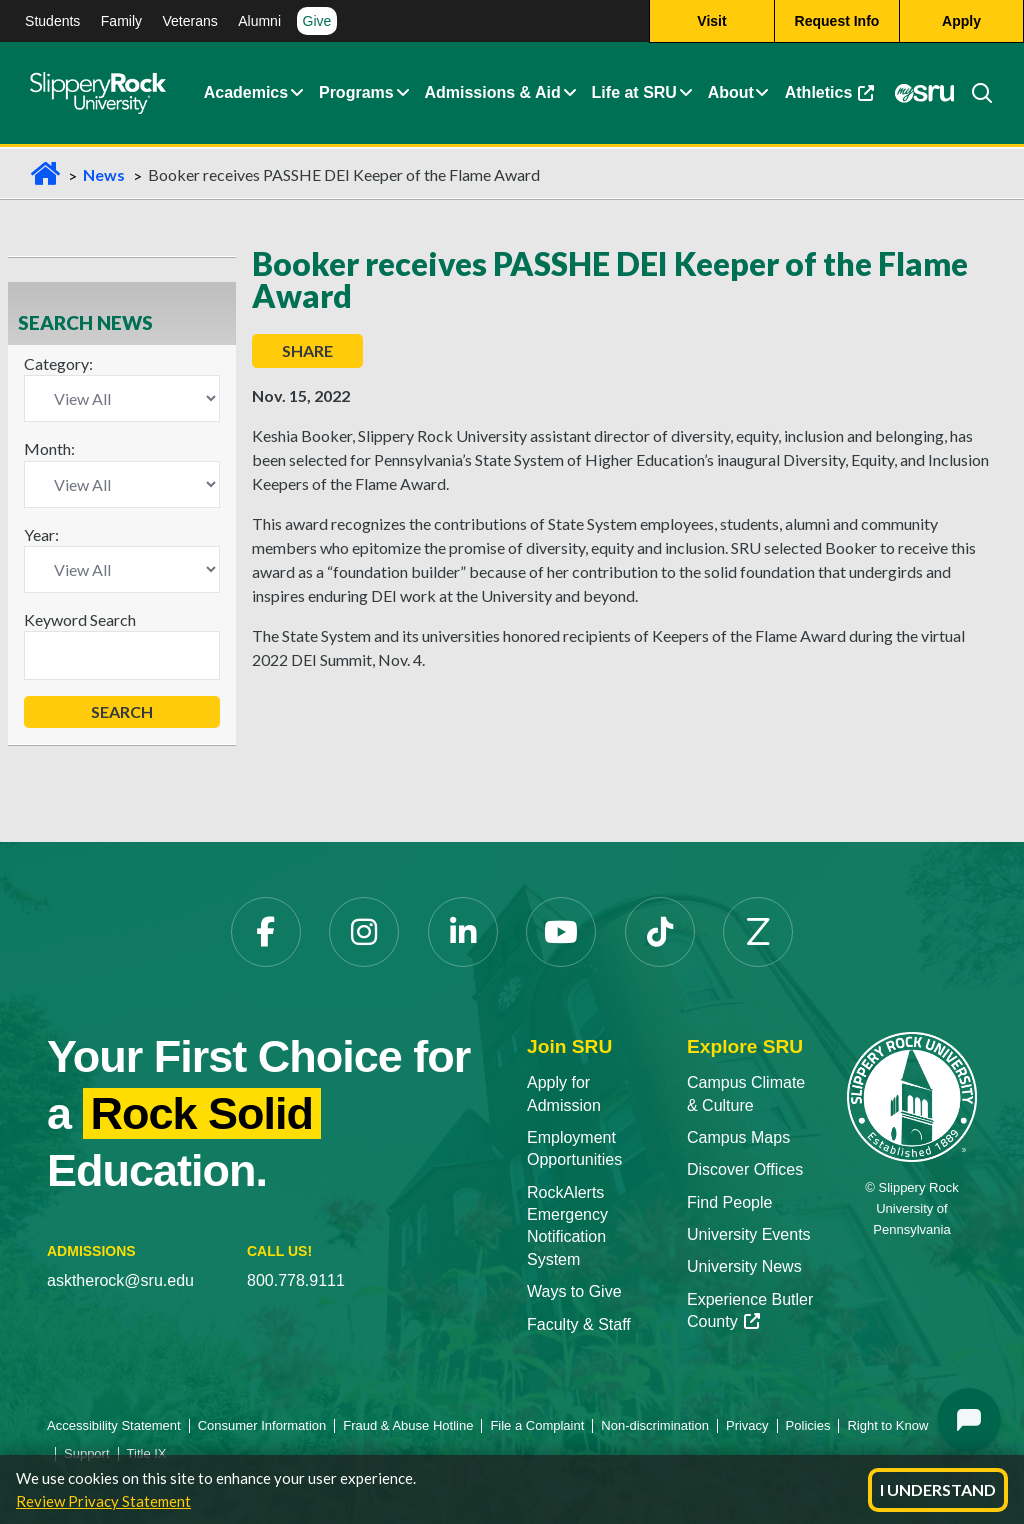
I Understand (938, 1489)
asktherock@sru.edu (120, 1280)
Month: (49, 448)
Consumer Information (262, 1425)
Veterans (189, 21)
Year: (41, 534)
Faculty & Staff (579, 1324)
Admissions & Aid (492, 92)
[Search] (974, 93)
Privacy (747, 1425)
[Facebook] (266, 932)
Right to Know (887, 1425)
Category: (58, 363)
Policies (808, 1425)
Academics (246, 92)
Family (121, 21)
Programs (356, 92)
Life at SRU (634, 92)
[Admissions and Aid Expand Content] (570, 93)
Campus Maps (738, 1137)
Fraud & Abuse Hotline (408, 1425)
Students (52, 21)
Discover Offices (745, 1169)
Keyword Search (80, 619)
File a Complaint (537, 1425)
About (731, 92)
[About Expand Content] (402, 93)
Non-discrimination (655, 1425)
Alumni (259, 21)
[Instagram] (364, 932)
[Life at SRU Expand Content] (685, 93)
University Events (749, 1234)
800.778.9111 (296, 1280)
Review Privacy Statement (103, 1501)
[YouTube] (561, 932)
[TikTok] (660, 932)
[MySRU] (925, 93)
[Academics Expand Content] (297, 93)
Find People (729, 1202)
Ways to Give (574, 1291)
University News (744, 1266)
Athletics (830, 92)
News (104, 174)
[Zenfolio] (758, 932)
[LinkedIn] (463, 932)
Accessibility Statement (114, 1425)
